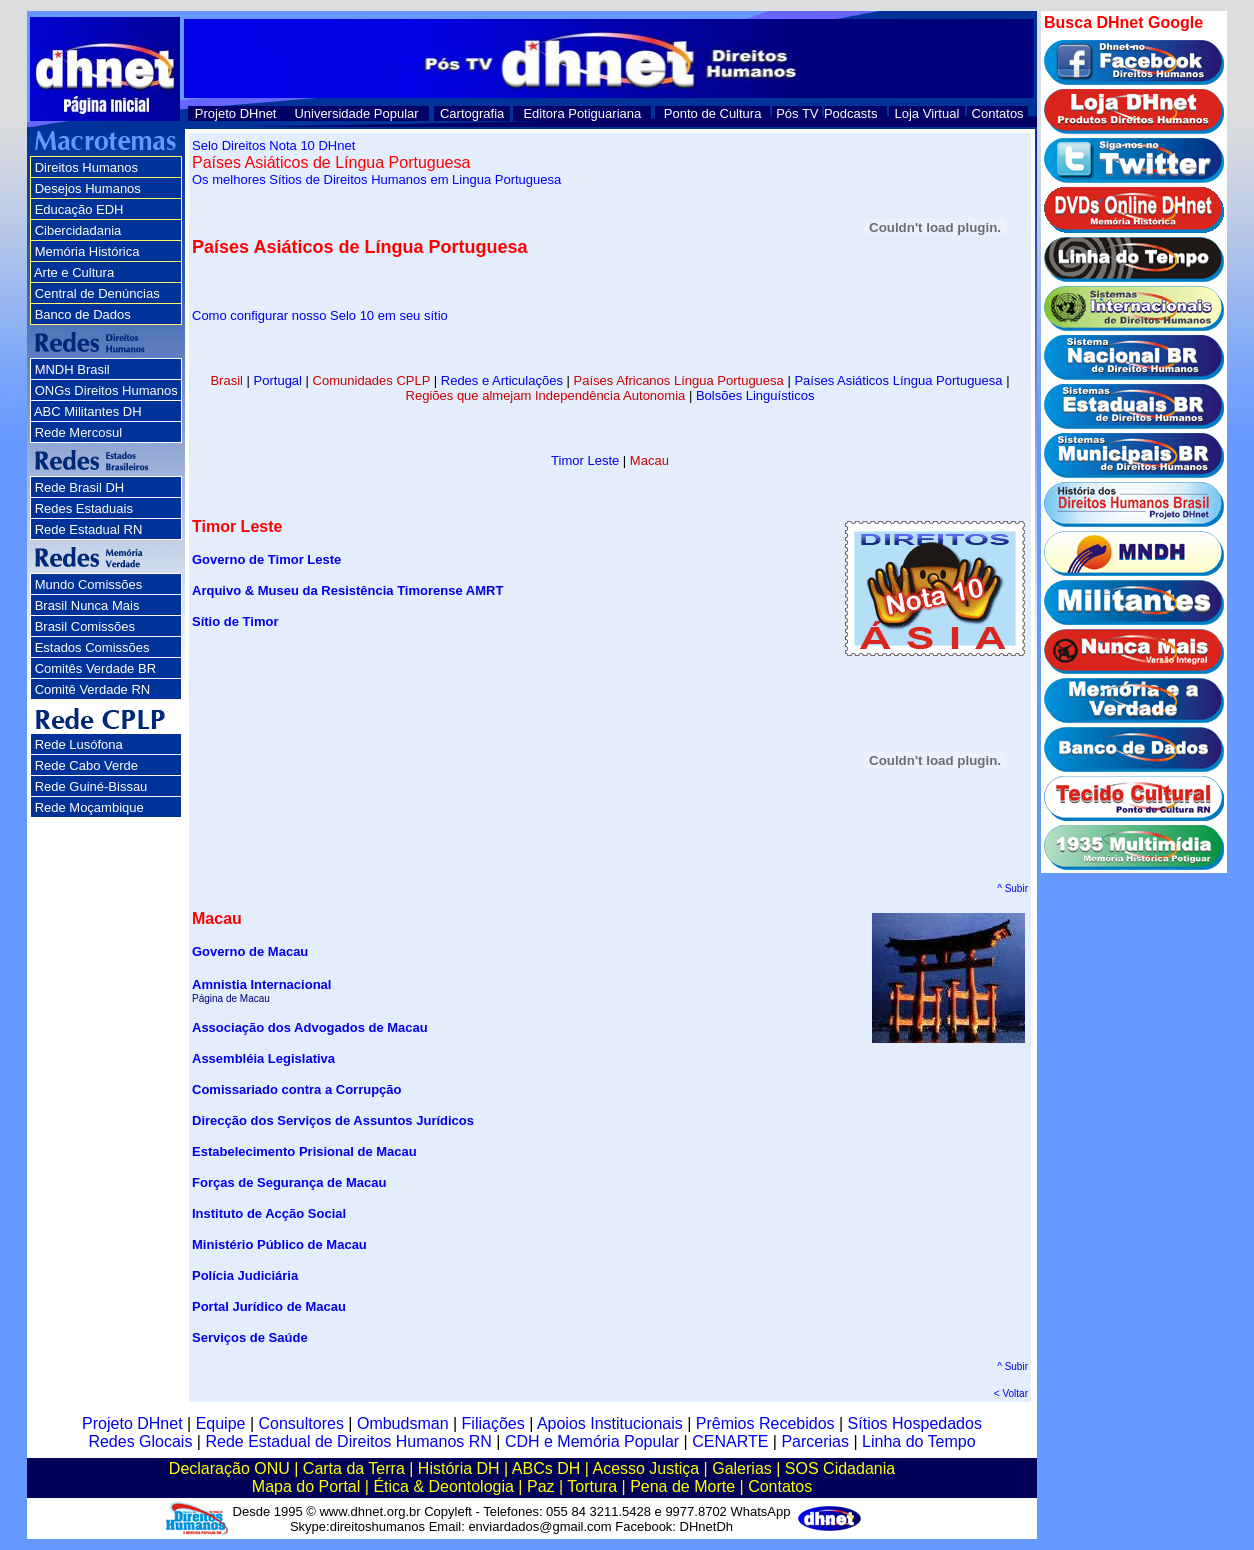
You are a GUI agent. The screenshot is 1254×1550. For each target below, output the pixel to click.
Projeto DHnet (236, 113)
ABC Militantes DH (88, 411)
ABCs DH (546, 1468)
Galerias (742, 1468)
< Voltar (1011, 1393)
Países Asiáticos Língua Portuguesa (898, 380)
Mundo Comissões (89, 584)
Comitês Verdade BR (95, 668)
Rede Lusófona (79, 744)
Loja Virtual (927, 113)
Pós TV (797, 113)
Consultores (301, 1423)
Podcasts (850, 113)
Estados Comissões (92, 647)
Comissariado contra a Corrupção (297, 1089)
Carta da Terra (354, 1468)
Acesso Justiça (645, 1468)
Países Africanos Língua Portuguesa (679, 380)
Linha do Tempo (919, 1441)
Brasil (226, 380)
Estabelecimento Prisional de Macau (304, 1151)
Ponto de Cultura (713, 113)
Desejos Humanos (88, 188)
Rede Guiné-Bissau (91, 786)
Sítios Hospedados (915, 1423)
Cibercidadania (78, 230)
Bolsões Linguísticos (755, 395)
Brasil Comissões (85, 626)
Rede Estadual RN (89, 529)
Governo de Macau (250, 951)
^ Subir (1012, 888)
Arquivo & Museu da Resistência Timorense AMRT (347, 590)
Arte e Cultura (74, 272)
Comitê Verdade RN (93, 689)
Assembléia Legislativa (263, 1058)
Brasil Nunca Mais (87, 605)
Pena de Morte (682, 1486)
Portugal (278, 380)
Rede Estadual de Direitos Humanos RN (348, 1441)
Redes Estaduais (84, 508)
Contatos (998, 113)
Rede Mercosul (78, 432)
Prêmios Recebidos (765, 1423)
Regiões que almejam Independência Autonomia (546, 395)
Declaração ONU (229, 1468)
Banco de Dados (83, 314)
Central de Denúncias (97, 293)
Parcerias (815, 1441)
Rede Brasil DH (80, 487)
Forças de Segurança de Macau (289, 1182)
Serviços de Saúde (250, 1337)
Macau (649, 460)
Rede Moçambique (89, 807)
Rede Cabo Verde (86, 765)
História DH (459, 1468)
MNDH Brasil (72, 369)
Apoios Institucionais (610, 1423)
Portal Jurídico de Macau (269, 1306)
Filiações (493, 1423)
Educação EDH (79, 209)
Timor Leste (585, 460)
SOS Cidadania (840, 1468)
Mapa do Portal (306, 1486)
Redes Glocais (140, 1441)
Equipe (221, 1423)
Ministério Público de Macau (279, 1244)
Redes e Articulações (502, 380)
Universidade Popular (356, 113)
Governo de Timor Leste (266, 559)
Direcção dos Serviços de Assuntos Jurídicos (333, 1120)
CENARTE (730, 1441)
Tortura (592, 1486)
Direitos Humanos (86, 167)
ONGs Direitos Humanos (106, 390)
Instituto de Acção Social (269, 1213)
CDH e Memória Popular (592, 1441)
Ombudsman (403, 1423)
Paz (541, 1486)
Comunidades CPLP (372, 380)
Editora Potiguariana (582, 113)
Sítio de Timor (235, 621)
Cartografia (472, 113)
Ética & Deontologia (443, 1486)
